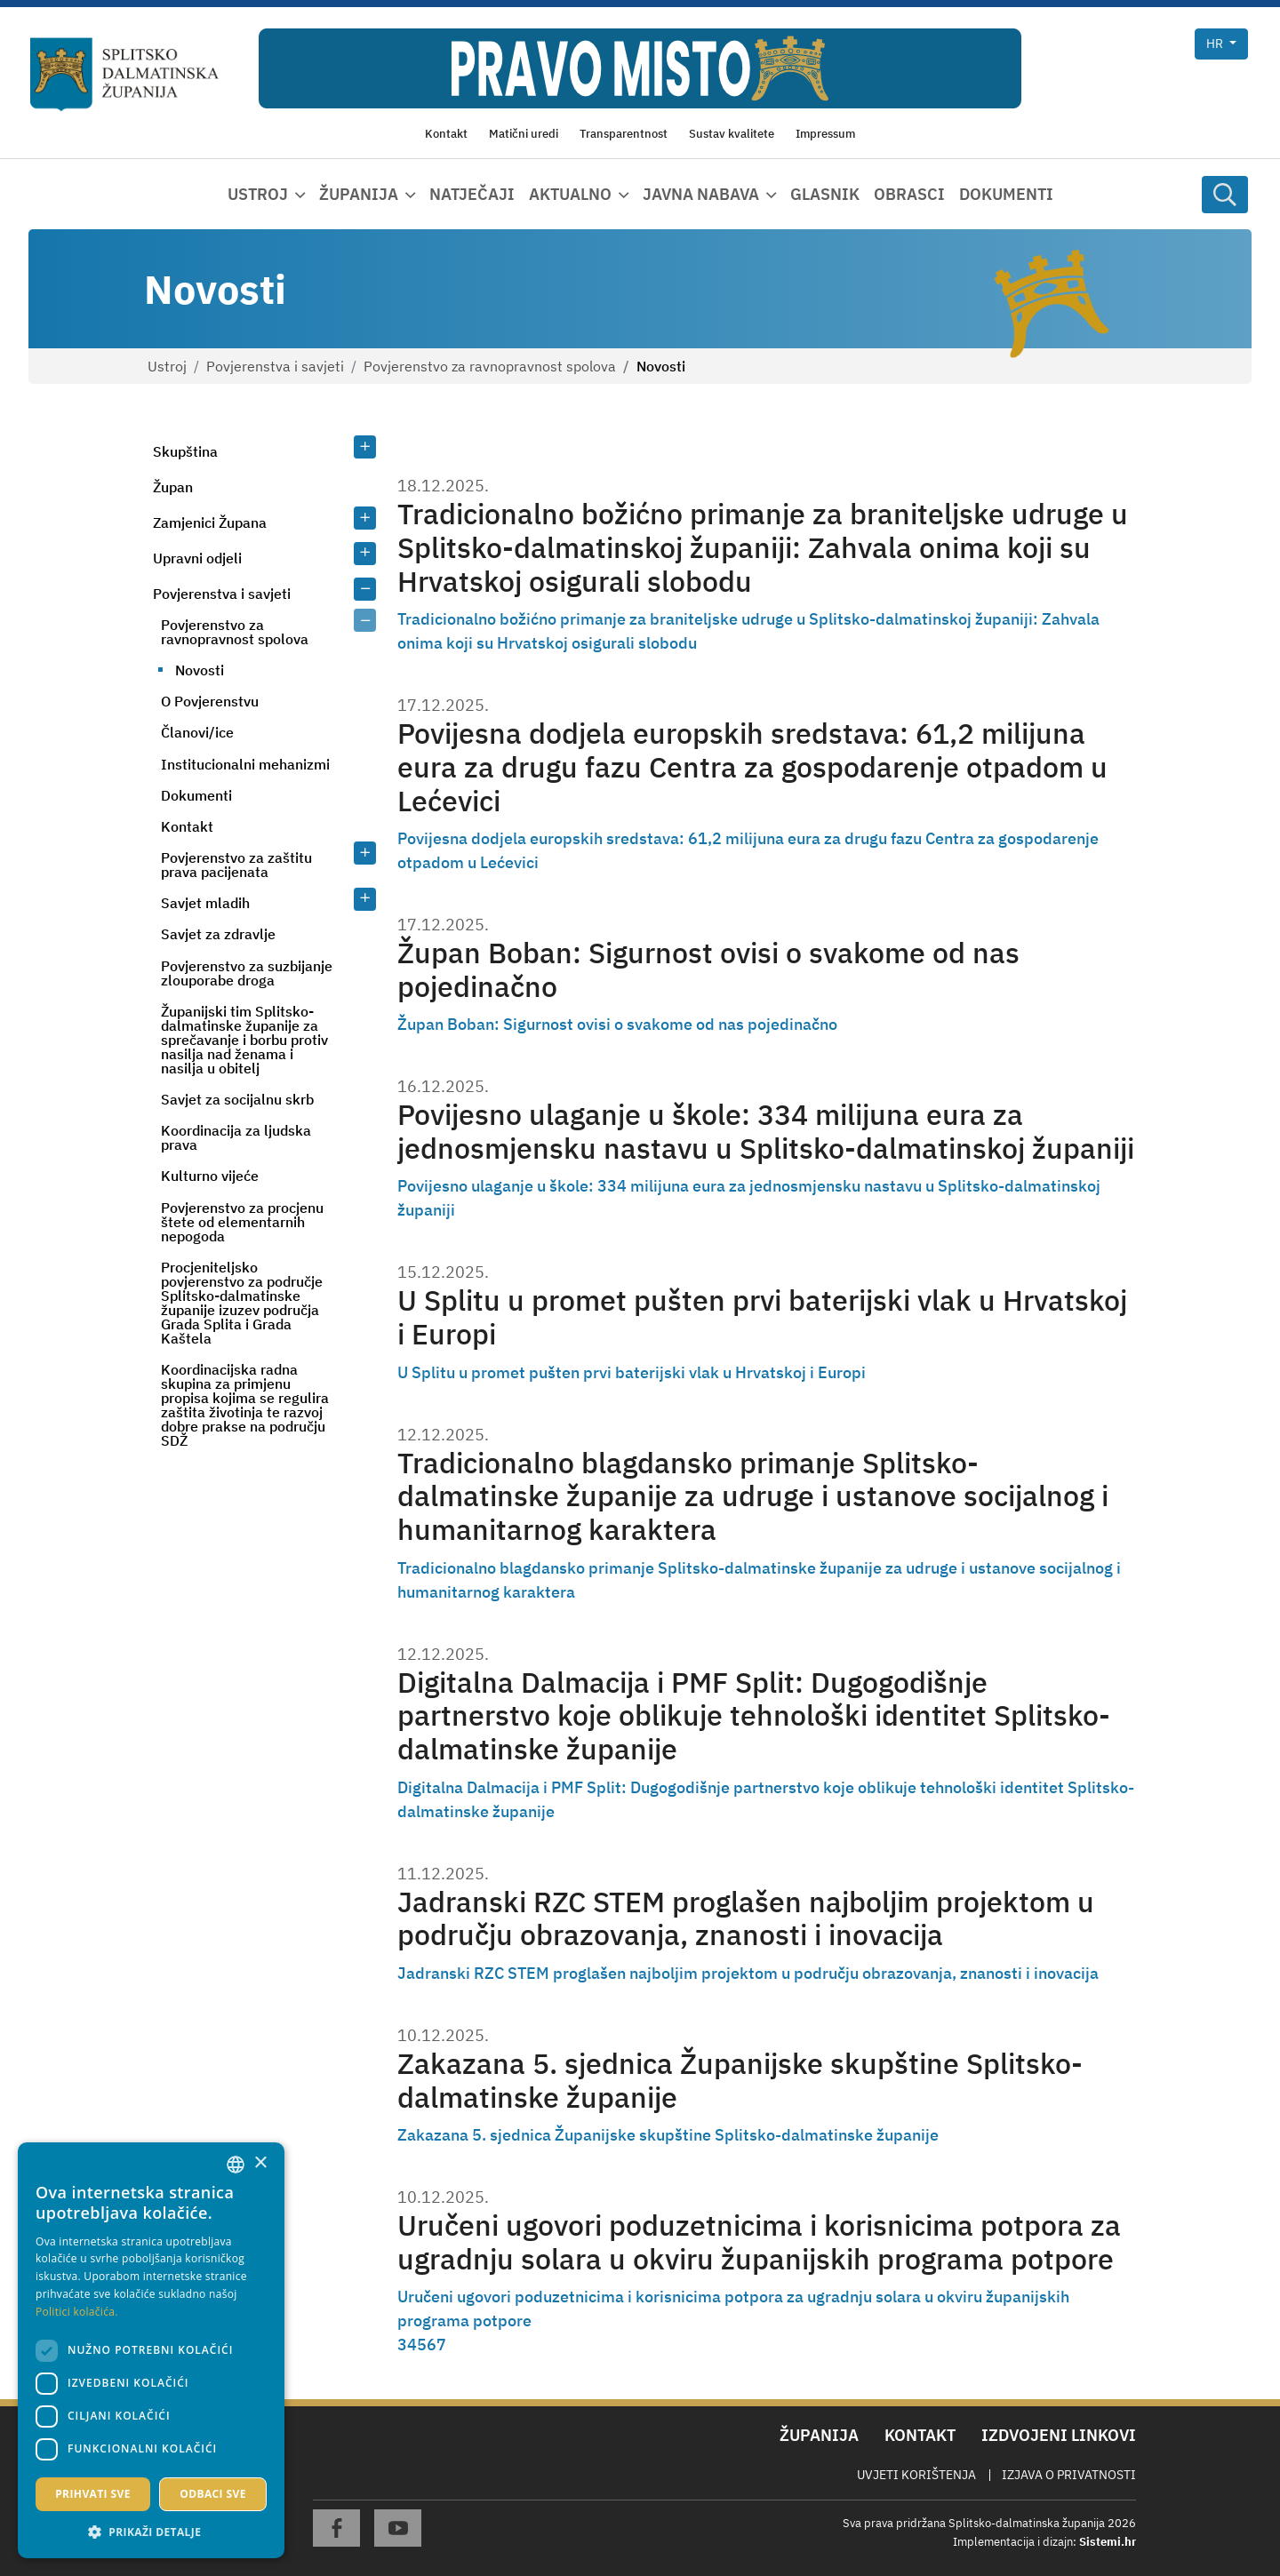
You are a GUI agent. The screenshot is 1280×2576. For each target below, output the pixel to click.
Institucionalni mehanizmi (245, 764)
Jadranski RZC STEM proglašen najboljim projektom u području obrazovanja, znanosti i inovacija (745, 1919)
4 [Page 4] (412, 2344)
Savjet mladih (205, 903)
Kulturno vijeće (210, 1175)
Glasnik (825, 194)
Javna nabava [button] (701, 194)
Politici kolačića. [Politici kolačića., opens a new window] (77, 2311)
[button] (151, 2531)
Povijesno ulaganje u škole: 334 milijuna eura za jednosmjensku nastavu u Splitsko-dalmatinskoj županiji (765, 1132)
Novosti (199, 670)
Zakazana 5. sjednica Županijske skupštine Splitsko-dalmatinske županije (740, 2081)
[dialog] (151, 2350)
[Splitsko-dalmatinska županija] (125, 74)
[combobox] (235, 2164)
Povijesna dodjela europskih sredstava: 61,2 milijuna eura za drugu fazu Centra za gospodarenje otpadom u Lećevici (752, 767)
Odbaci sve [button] (213, 2493)
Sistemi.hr (1107, 2541)
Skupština (185, 451)
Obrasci (909, 194)
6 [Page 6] (431, 2344)
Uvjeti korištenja (916, 2475)
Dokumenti (1006, 194)
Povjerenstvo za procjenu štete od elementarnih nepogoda (242, 1222)
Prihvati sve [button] (93, 2493)
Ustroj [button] (258, 194)
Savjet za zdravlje (218, 934)
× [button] (260, 2163)
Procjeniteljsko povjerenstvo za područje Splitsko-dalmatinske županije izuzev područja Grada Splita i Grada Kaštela (242, 1302)
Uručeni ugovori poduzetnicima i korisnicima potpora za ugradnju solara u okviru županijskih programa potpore (759, 2242)
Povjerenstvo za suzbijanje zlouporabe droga (246, 973)
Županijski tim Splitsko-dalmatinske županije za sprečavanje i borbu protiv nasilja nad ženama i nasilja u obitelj (244, 1039)
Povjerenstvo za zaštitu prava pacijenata (236, 865)
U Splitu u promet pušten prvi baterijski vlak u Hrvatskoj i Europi (762, 1317)
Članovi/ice (197, 732)
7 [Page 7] (441, 2344)
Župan (173, 487)
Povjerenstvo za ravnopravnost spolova (490, 366)
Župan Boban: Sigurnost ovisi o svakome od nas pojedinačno (708, 970)
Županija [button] (358, 194)
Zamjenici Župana (210, 522)
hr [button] (1216, 44)
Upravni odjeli (197, 558)
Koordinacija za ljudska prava (236, 1137)
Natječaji (472, 194)
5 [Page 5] (422, 2344)
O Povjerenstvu (210, 701)
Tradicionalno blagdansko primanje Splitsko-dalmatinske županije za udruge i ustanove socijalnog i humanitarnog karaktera (752, 1497)
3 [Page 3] (402, 2344)
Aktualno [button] (570, 194)
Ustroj (167, 366)
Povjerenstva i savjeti (275, 366)
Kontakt (187, 826)
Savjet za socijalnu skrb (237, 1099)
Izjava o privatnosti (1069, 2475)
